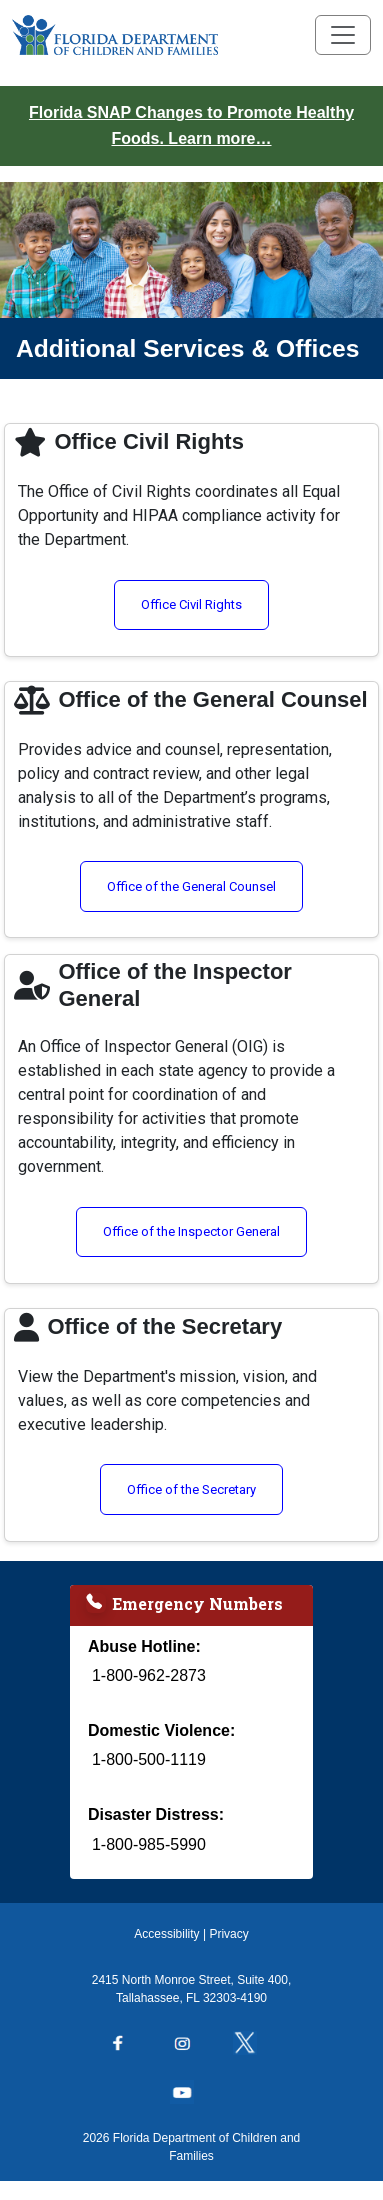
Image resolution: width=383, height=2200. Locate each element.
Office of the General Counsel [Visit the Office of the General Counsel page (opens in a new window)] (205, 885)
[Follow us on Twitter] (255, 2045)
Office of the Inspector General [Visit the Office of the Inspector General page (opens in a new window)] (205, 1230)
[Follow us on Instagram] (192, 2045)
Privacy (228, 1934)
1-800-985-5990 (149, 1844)
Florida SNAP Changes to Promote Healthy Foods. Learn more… (191, 125)
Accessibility (166, 1934)
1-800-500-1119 (149, 1759)
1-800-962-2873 (149, 1675)
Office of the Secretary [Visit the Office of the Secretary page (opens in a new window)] (205, 1488)
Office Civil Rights (205, 603)
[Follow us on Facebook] (128, 2045)
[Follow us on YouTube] (192, 2094)
